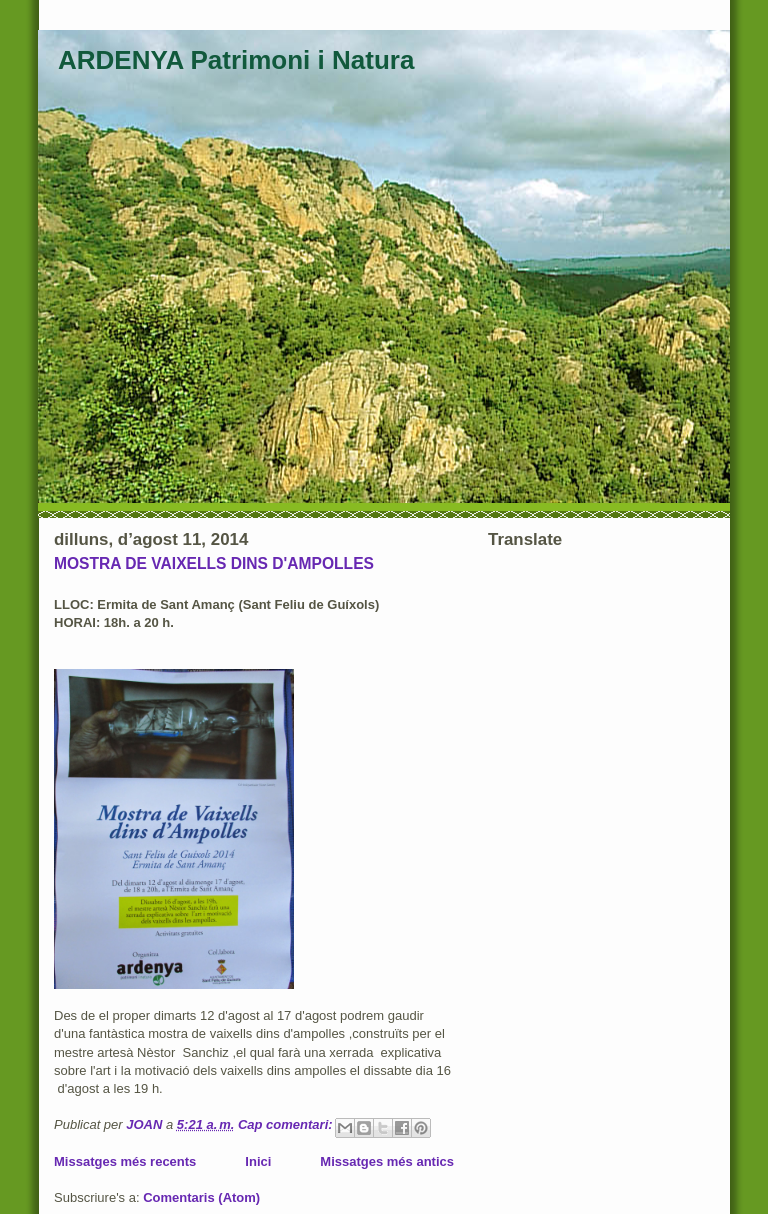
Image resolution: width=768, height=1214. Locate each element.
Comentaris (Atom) (201, 1197)
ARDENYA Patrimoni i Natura (236, 60)
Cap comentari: (287, 1124)
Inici (258, 1161)
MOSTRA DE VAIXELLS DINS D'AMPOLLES (214, 563)
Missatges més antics (387, 1161)
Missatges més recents (125, 1161)
